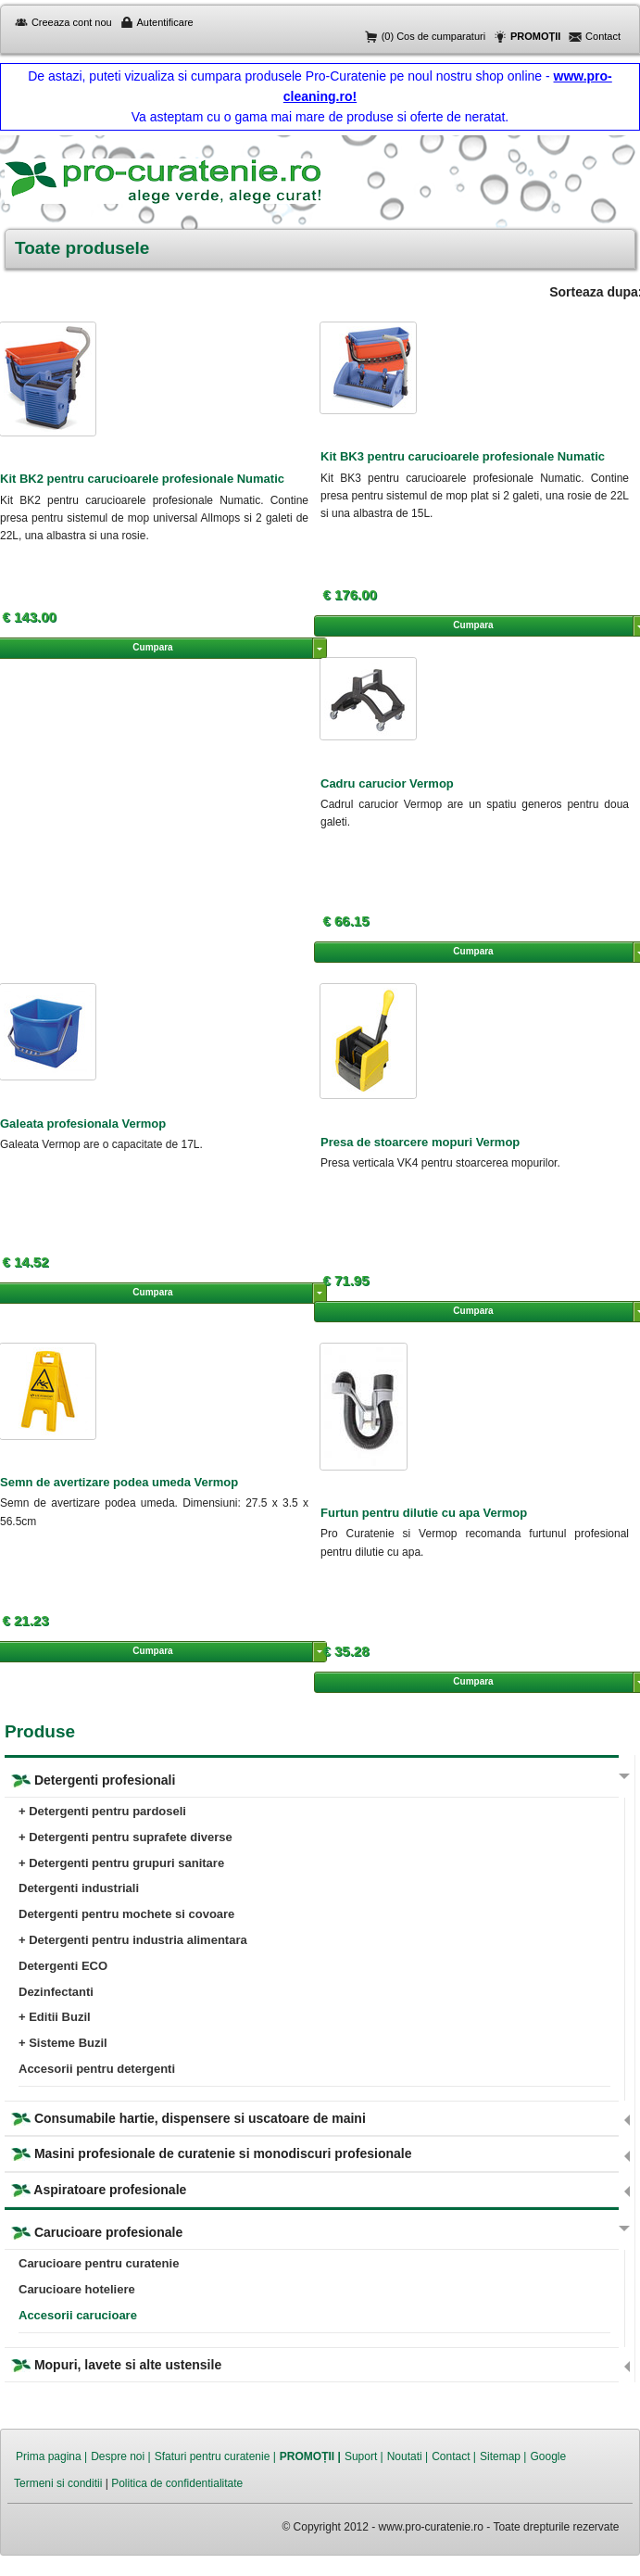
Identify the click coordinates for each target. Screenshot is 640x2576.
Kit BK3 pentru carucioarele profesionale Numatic (462, 456)
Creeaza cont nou (71, 22)
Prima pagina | (51, 2456)
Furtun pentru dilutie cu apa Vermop (423, 1513)
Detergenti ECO (63, 1966)
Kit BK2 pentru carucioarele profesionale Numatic (142, 479)
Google (548, 2456)
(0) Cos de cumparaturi (434, 36)
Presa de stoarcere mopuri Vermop (420, 1142)
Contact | (454, 2456)
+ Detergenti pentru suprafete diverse (125, 1837)
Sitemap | (503, 2456)
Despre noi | (120, 2456)
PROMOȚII (535, 36)
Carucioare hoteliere (77, 2289)
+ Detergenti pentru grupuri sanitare (121, 1863)
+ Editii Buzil (55, 2017)
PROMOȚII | (310, 2456)
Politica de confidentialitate (177, 2483)
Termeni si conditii (58, 2483)
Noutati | (407, 2456)
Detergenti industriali (79, 1888)
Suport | (364, 2456)
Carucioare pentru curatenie (99, 2263)
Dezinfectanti (56, 1992)
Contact (603, 36)
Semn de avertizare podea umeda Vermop (119, 1482)
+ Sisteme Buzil (63, 2043)
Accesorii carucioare (78, 2315)
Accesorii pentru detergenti (97, 2069)
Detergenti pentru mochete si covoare (126, 1914)
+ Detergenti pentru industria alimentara (133, 1940)
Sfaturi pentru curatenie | (215, 2456)
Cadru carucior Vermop (387, 783)
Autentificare (165, 22)
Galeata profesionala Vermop (83, 1123)
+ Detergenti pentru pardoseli (102, 1811)
